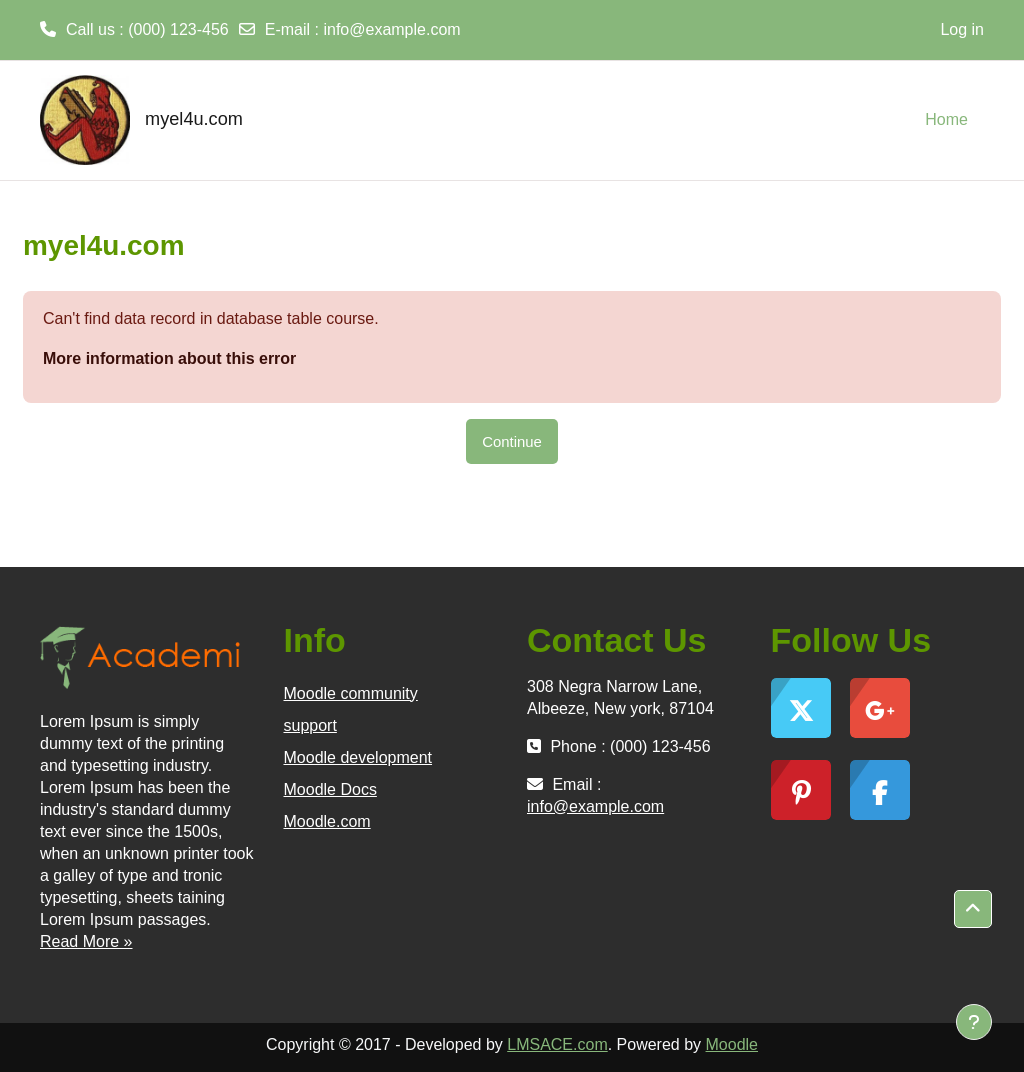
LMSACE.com (557, 1044)
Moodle (732, 1044)
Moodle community (351, 693)
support (310, 725)
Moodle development (358, 757)
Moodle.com (327, 821)
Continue (512, 441)
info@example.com (391, 29)
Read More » (86, 941)
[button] (973, 909)
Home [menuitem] (946, 119)
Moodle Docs (330, 789)
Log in (962, 29)
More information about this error (169, 358)
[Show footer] (974, 1022)
